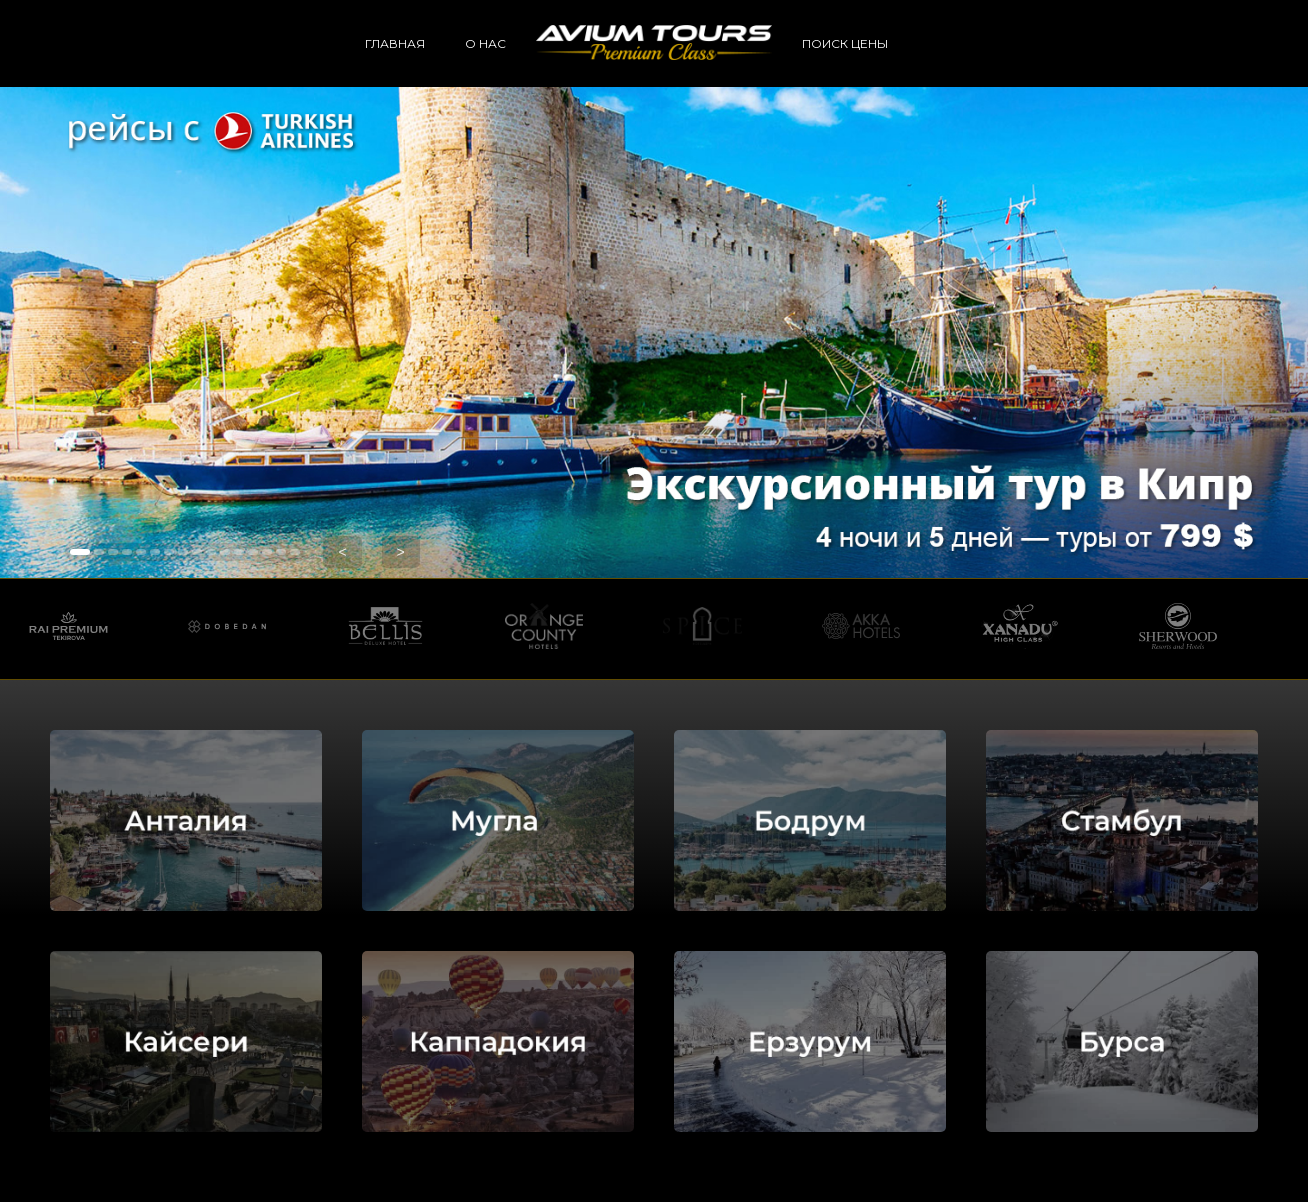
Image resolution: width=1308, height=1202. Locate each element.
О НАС (485, 43)
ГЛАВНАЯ (395, 43)
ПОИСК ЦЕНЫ (845, 43)
